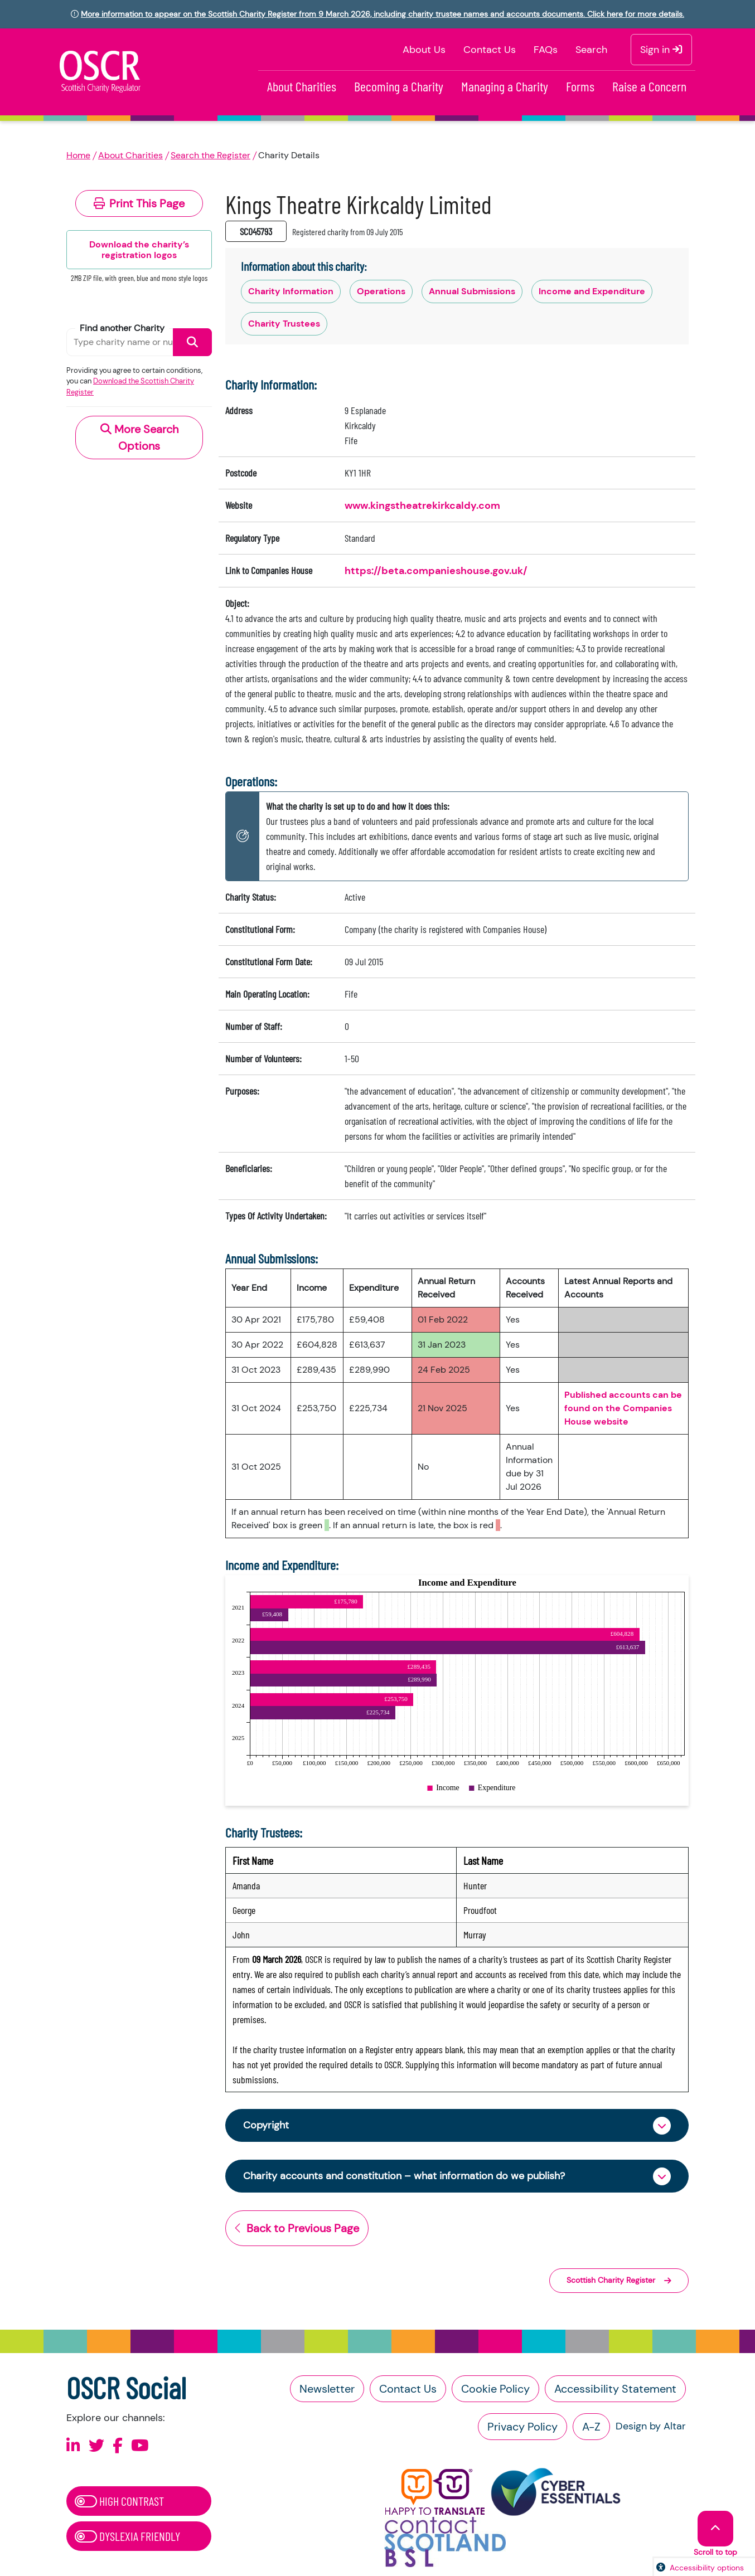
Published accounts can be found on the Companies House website (623, 1408)
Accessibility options (707, 2568)
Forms (580, 86)
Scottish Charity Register (619, 2280)
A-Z (591, 2426)
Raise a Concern (649, 86)
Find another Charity (122, 328)
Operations (381, 291)
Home (78, 155)
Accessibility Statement (615, 2388)
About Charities (301, 86)
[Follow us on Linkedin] (73, 2446)
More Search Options (139, 437)
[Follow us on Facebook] (118, 2446)
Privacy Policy (522, 2426)
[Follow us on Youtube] (140, 2446)
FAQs (546, 49)
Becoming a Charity (398, 86)
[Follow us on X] (96, 2446)
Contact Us (489, 49)
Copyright (266, 2125)
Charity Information (290, 291)
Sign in (661, 49)
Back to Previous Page (297, 2228)
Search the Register (210, 155)
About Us (424, 49)
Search (591, 49)
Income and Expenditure (592, 291)
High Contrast (119, 2501)
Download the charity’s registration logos (139, 250)
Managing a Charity (504, 86)
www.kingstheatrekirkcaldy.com (422, 505)
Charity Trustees (284, 323)
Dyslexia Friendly (127, 2536)
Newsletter (327, 2388)
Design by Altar (651, 2426)
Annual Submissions (472, 291)
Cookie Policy (495, 2388)
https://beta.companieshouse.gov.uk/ (436, 570)
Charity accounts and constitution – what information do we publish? (404, 2176)
